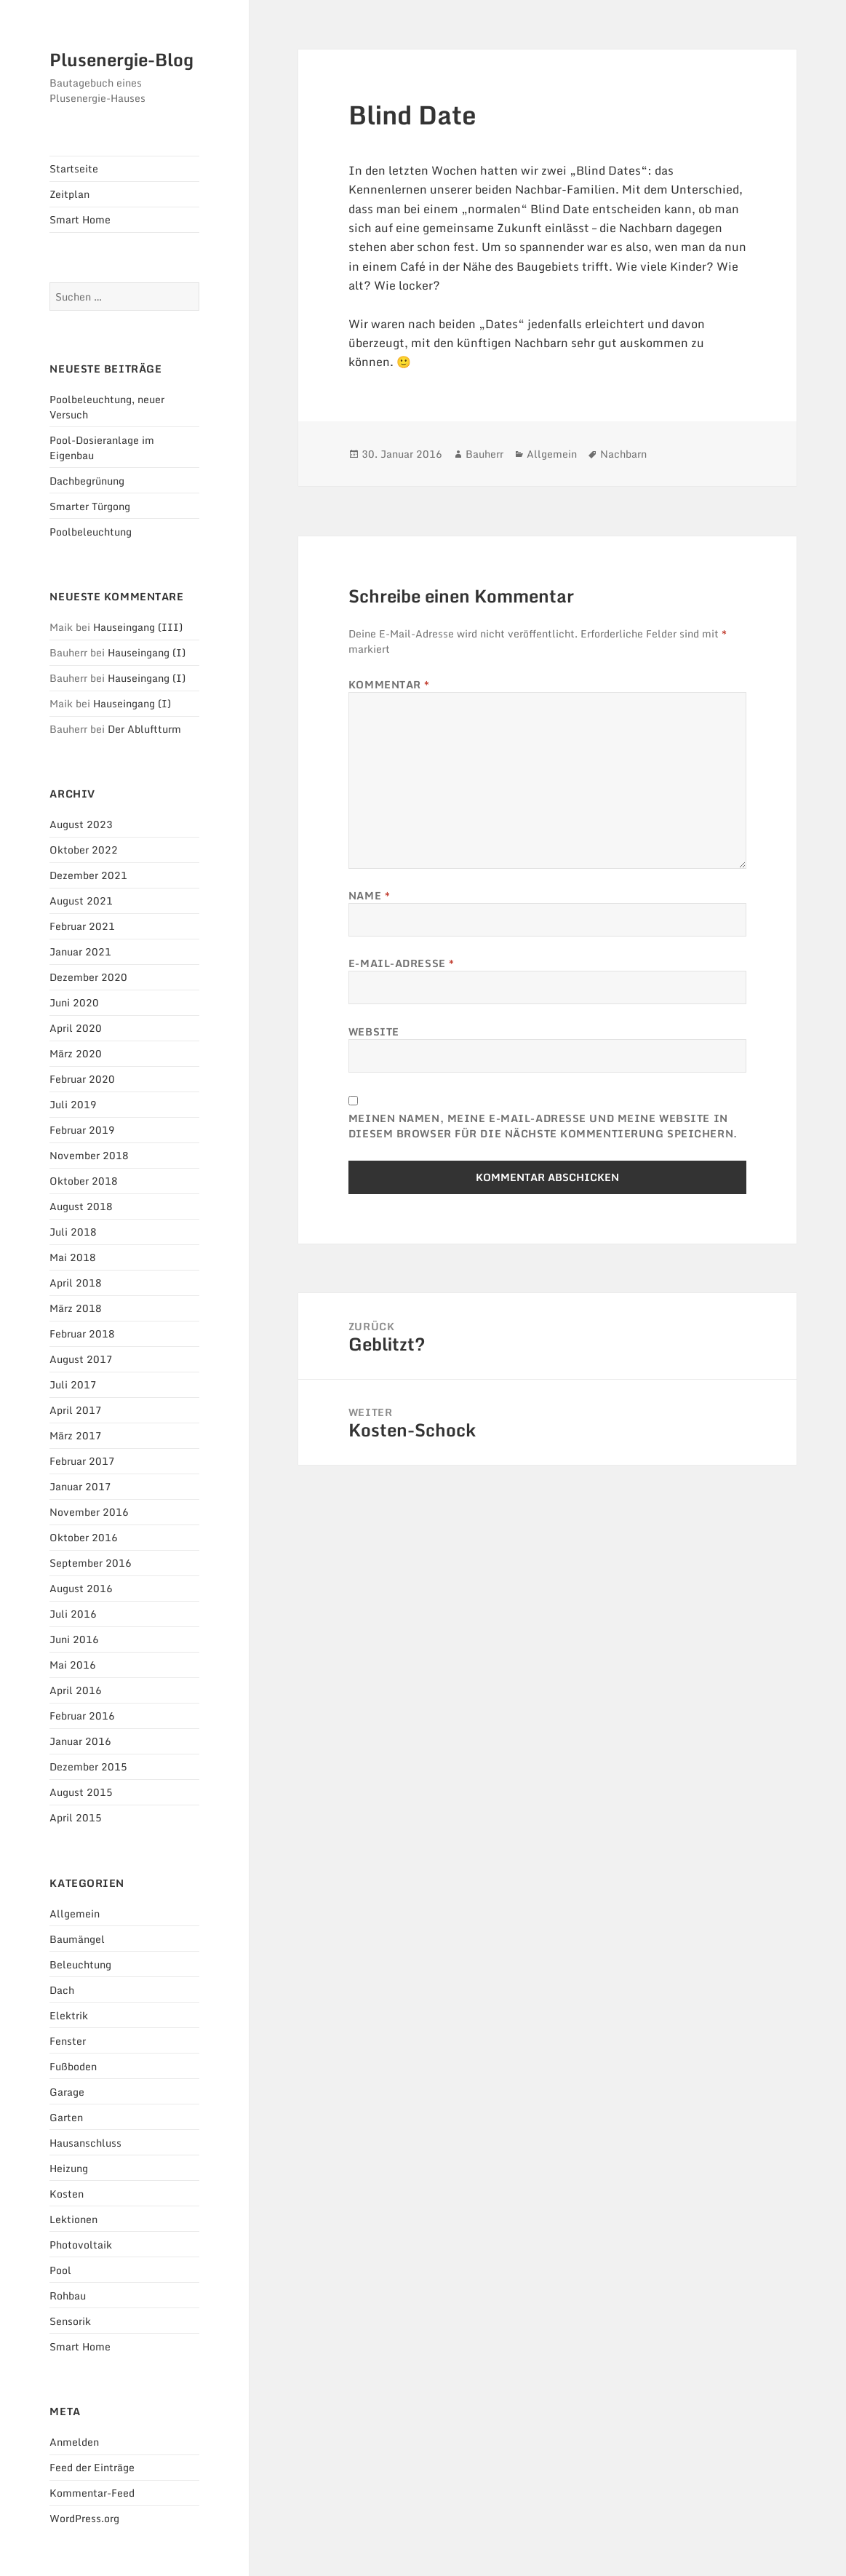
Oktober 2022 (83, 849)
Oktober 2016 (83, 1537)
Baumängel (77, 1939)
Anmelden (74, 2441)
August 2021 (81, 900)
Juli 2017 (73, 1384)
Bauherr (484, 453)
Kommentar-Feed (92, 2492)
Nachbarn (623, 453)
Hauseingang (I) (146, 652)
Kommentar (389, 684)
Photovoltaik (80, 2244)
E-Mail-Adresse (401, 963)
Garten (66, 2117)
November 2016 (89, 1511)
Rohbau (67, 2295)
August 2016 (81, 1588)
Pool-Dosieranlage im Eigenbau (101, 448)
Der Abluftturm (144, 728)
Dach (61, 1989)
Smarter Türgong (89, 506)
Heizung (68, 2168)
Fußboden (73, 2066)
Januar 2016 (80, 1741)
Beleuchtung (80, 1964)
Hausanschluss (85, 2142)
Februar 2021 (82, 926)
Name (369, 895)
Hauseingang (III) (138, 627)
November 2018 (89, 1155)
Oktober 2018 (83, 1180)
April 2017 (75, 1410)
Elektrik (68, 2015)
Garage (66, 2091)
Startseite (73, 168)
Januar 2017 (80, 1486)
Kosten (66, 2193)
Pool (60, 2270)
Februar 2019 (82, 1129)
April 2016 (75, 1690)
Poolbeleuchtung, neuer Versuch (106, 407)
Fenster (67, 2040)
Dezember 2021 (88, 875)
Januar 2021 (80, 951)
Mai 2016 (72, 1664)
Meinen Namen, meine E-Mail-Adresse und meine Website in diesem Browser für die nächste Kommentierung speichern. (543, 1125)
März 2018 (75, 1308)
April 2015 (75, 1817)
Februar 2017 (82, 1460)
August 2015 (81, 1792)
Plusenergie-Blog (121, 59)
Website (373, 1031)
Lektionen (73, 2219)
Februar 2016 (82, 1715)
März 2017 (75, 1435)
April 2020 (75, 1027)
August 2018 (81, 1206)
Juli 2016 (73, 1613)
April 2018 (75, 1282)
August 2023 (81, 824)
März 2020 (75, 1053)
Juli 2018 (73, 1231)
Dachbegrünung (86, 480)
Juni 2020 (74, 1002)
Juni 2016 (74, 1639)
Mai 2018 (72, 1257)
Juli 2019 (73, 1104)
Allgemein (74, 1913)
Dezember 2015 (88, 1766)
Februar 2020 (82, 1078)
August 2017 (81, 1359)
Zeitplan (69, 194)
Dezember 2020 (88, 977)
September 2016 (90, 1562)
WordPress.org (84, 2518)
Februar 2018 (82, 1333)
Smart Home (80, 219)
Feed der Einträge (92, 2467)
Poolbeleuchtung (90, 531)
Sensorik (70, 2321)
